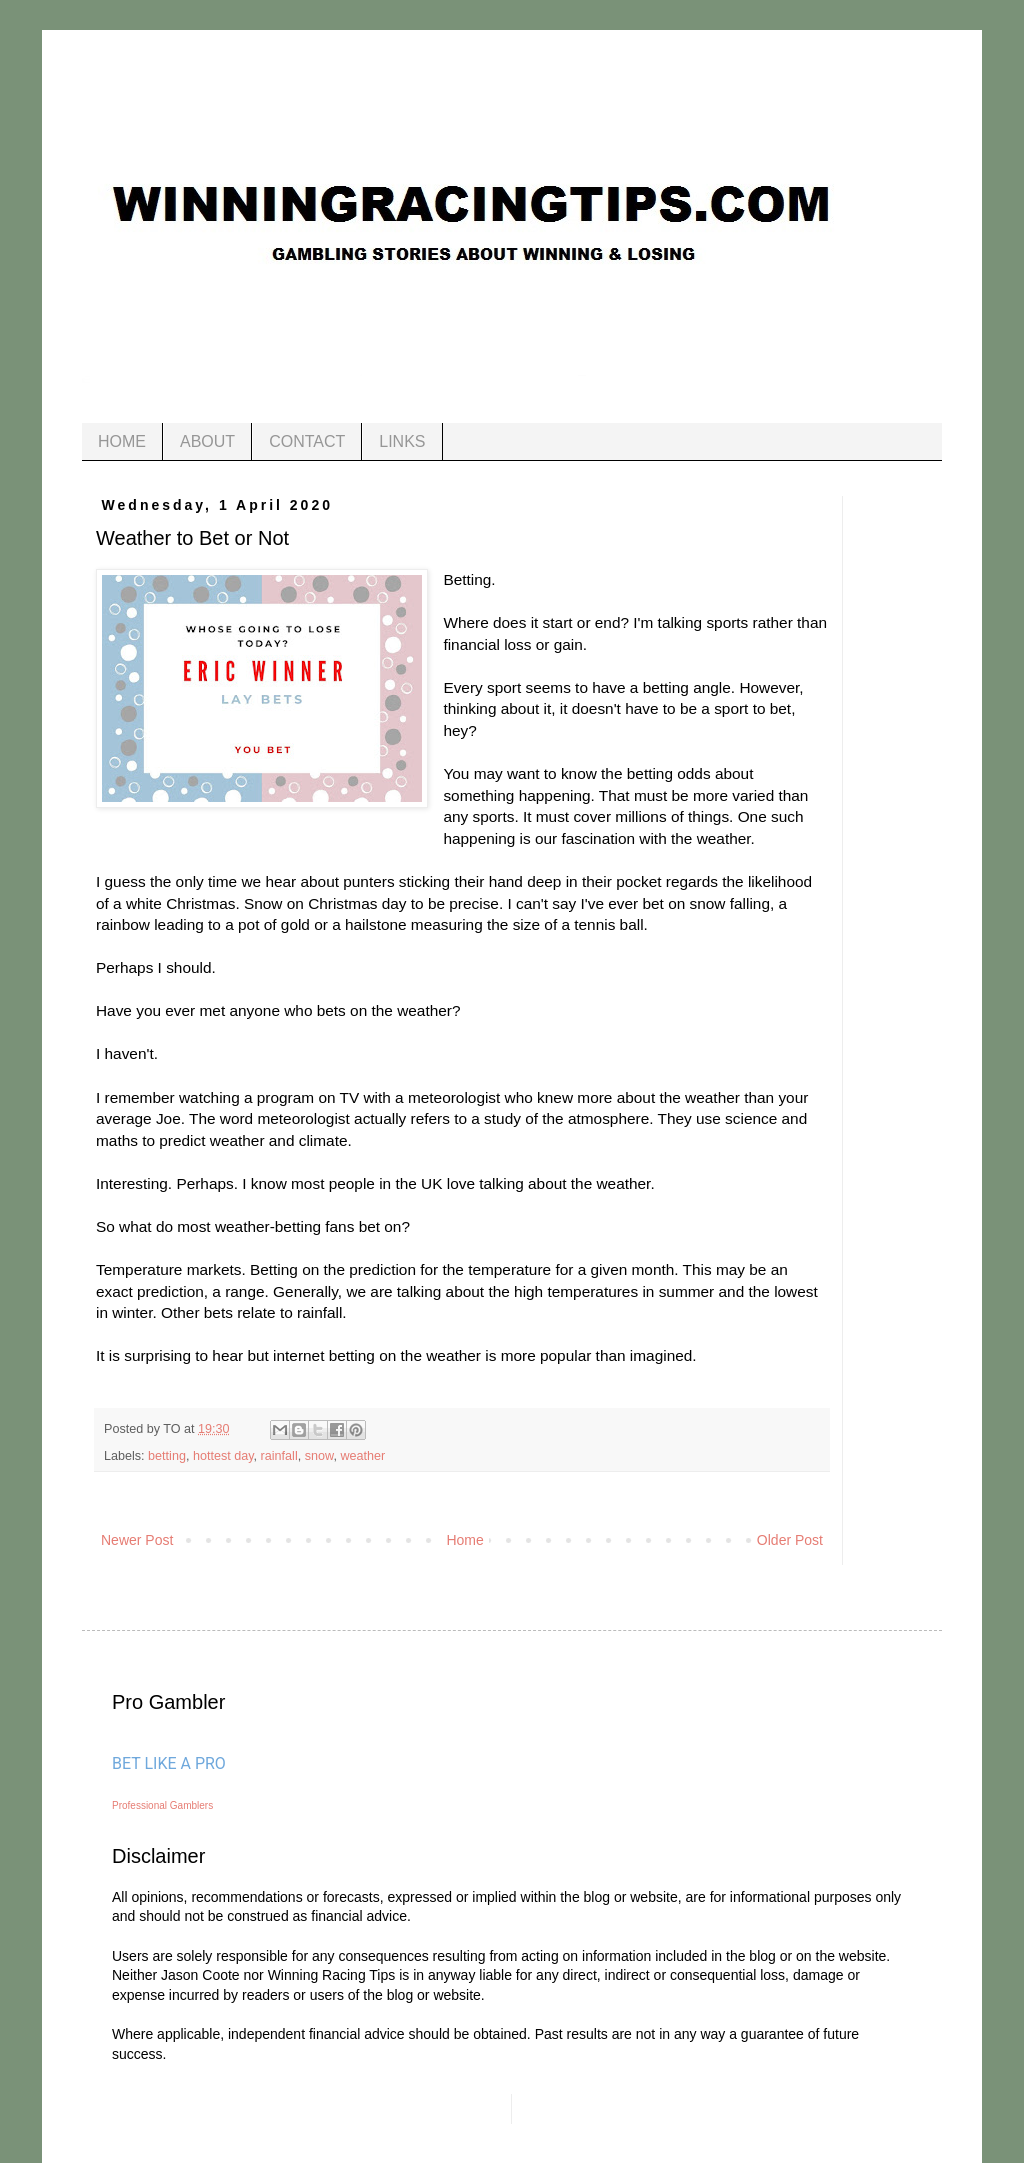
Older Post (790, 1540)
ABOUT (207, 441)
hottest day (223, 1456)
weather (362, 1456)
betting (167, 1456)
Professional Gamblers (162, 1805)
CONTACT (307, 441)
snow (319, 1456)
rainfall (279, 1456)
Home (464, 1540)
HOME (122, 441)
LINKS (402, 441)
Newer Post (137, 1540)
